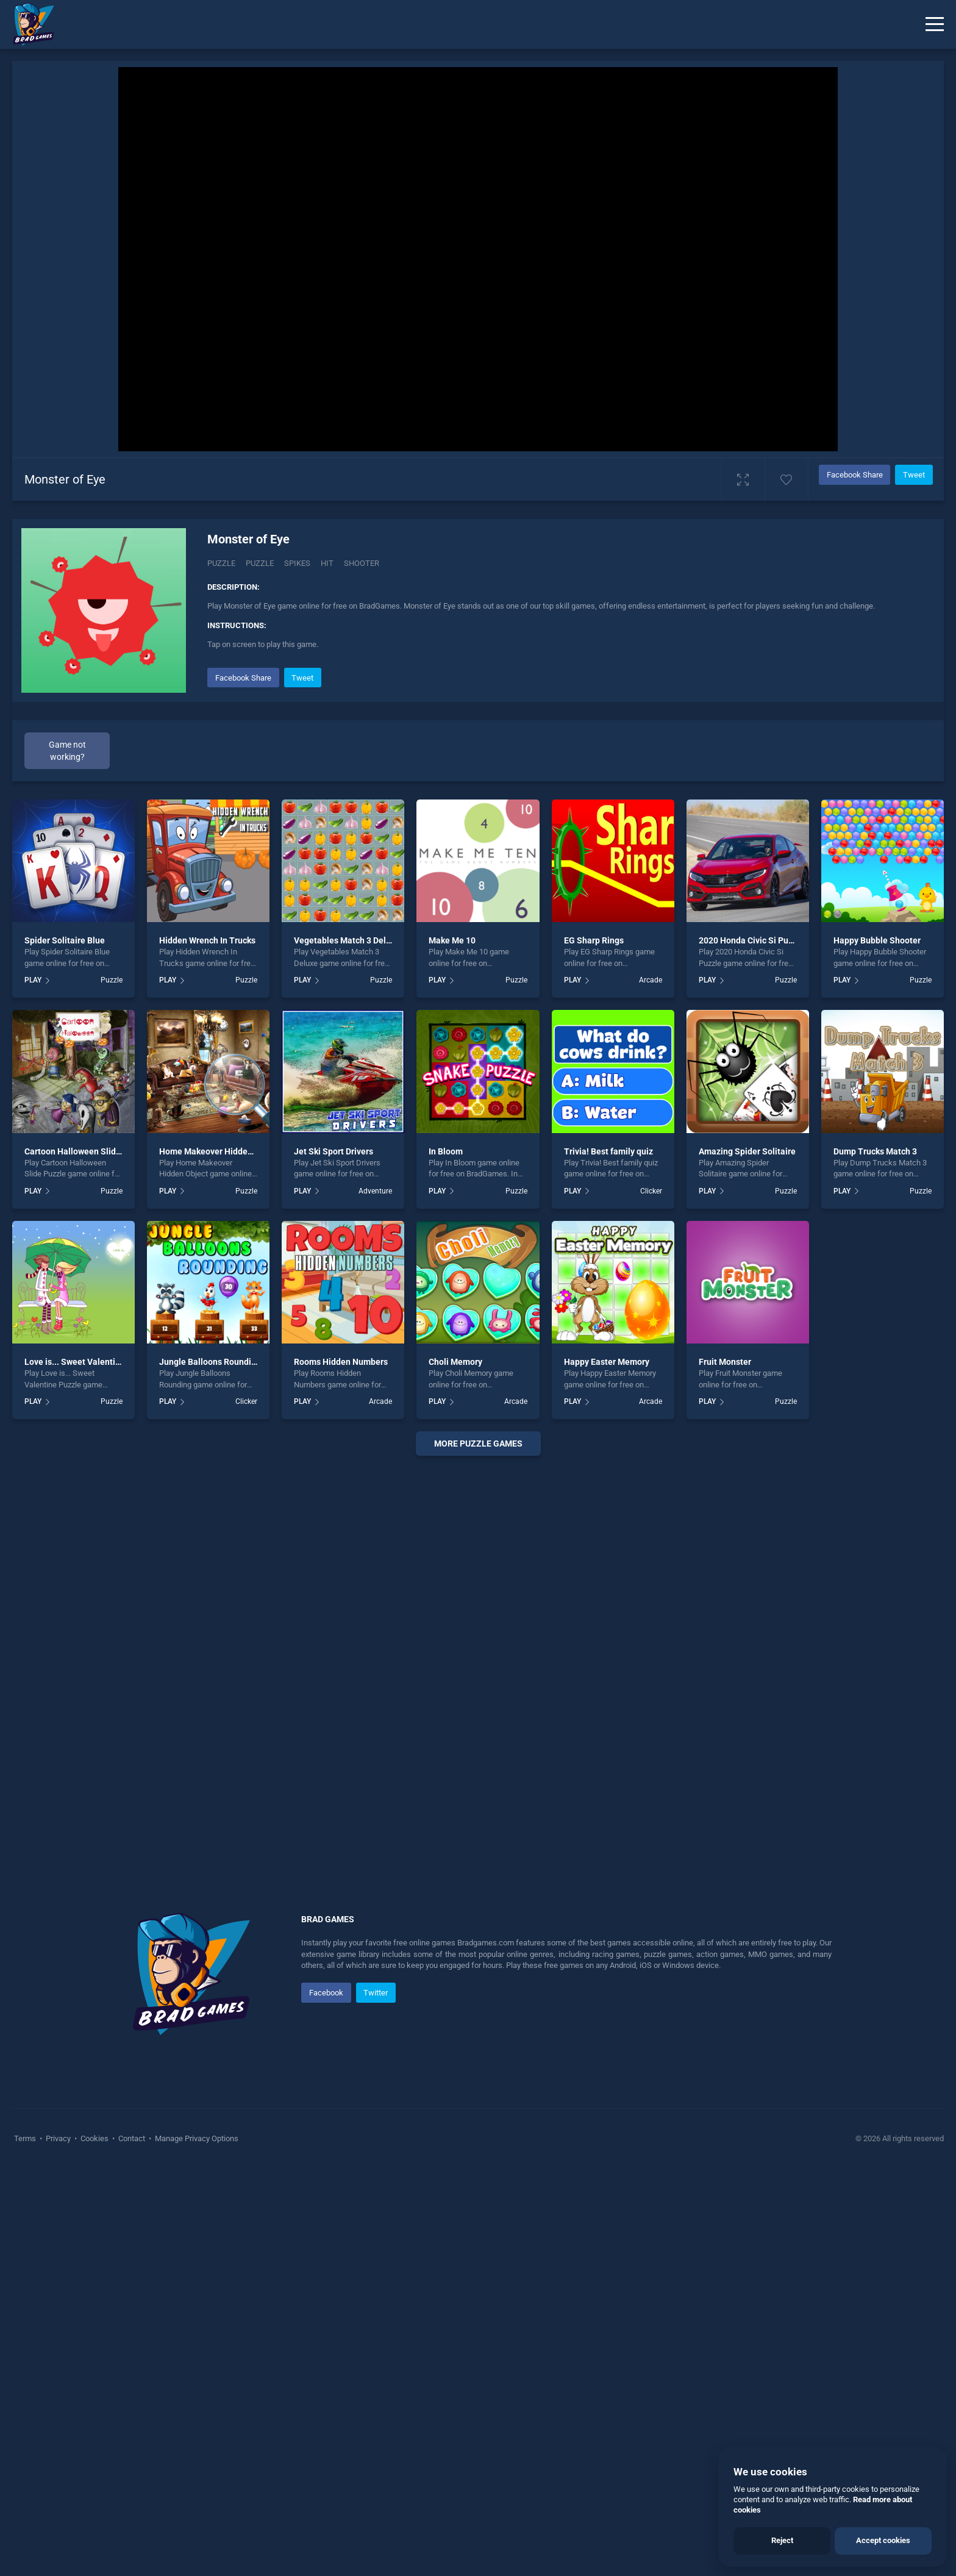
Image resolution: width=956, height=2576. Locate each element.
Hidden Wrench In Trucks (207, 1347)
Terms (26, 2545)
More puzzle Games (478, 1850)
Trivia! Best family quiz (608, 1557)
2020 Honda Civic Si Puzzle (751, 1347)
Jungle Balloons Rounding (210, 1768)
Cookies (94, 2545)
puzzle (260, 563)
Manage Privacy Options (195, 2545)
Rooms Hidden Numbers (341, 1768)
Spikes (297, 563)
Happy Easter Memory (606, 1768)
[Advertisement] (541, 750)
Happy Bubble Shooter (877, 1347)
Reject (782, 2540)
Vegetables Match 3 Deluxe (347, 1347)
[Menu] (935, 24)
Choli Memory (455, 1768)
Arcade (650, 1387)
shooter (361, 563)
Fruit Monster (725, 1768)
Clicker (651, 1598)
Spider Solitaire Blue (64, 1347)
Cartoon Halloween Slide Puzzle (86, 1557)
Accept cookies (883, 2540)
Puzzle (221, 563)
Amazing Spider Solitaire (747, 1557)
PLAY (32, 1387)
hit (327, 563)
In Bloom (446, 1557)
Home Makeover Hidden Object (219, 1557)
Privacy (58, 2545)
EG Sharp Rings (594, 1347)
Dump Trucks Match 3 (875, 1557)
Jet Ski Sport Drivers (333, 1557)
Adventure (375, 1598)
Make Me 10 (452, 1347)
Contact (131, 2545)
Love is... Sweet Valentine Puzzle (88, 1768)
